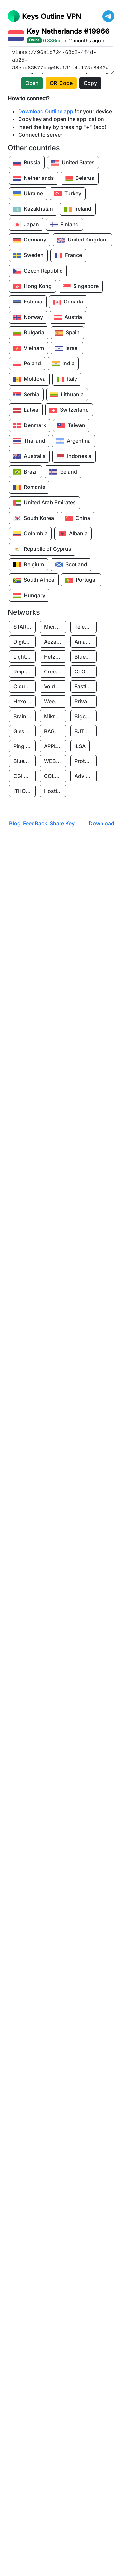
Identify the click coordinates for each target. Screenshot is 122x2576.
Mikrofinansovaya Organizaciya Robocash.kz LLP (55, 716)
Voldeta (53, 686)
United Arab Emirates (44, 503)
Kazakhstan (33, 209)
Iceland (63, 472)
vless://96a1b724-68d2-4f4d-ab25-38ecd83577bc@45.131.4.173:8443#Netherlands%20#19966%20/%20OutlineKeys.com (61, 60)
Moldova (29, 379)
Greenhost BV (55, 671)
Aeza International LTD (55, 641)
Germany (29, 240)
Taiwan (71, 426)
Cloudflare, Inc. (24, 686)
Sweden (28, 256)
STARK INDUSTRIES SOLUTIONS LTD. (24, 626)
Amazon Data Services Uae (86, 641)
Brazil (25, 472)
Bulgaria (28, 333)
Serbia (26, 395)
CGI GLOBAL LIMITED (24, 776)
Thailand (29, 441)
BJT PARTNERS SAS (86, 731)
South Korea (33, 518)
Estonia (27, 302)
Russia (26, 163)
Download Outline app (45, 111)
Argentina (73, 441)
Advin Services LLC (86, 776)
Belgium (28, 565)
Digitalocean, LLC (24, 641)
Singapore (81, 286)
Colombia (30, 534)
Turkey (67, 194)
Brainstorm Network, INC (24, 716)
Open (32, 83)
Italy (67, 379)
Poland (27, 364)
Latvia (25, 410)
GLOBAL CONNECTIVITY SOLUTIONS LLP (86, 671)
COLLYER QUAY (55, 776)
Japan (26, 224)
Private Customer (86, 701)
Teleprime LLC (86, 626)
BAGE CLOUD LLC (55, 731)
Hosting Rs (55, 791)
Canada (68, 302)
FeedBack (35, 823)
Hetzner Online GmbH (55, 656)
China (77, 518)
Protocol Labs (86, 761)
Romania (29, 487)
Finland (64, 224)
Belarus (79, 178)
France (68, 256)
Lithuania (67, 395)
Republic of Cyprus (42, 549)
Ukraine (28, 194)
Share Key (62, 823)
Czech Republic (37, 271)
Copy (90, 83)
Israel (67, 348)
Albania (73, 534)
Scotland (71, 565)
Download (101, 823)
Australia (29, 457)
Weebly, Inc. (55, 701)
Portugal (81, 580)
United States (73, 163)
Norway (28, 317)
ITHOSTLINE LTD (24, 791)
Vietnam (28, 348)
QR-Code (61, 83)
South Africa (33, 580)
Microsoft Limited (55, 626)
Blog (14, 823)
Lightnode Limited (24, 656)
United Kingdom (82, 240)
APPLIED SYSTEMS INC (55, 746)
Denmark (29, 426)
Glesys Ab (24, 731)
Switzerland (69, 410)
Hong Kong (32, 286)
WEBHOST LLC (55, 761)
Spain (67, 333)
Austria (68, 317)
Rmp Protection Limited (24, 671)
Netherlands (33, 178)
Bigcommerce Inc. (86, 716)
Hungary (29, 595)
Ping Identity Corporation (24, 746)
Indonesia (74, 457)
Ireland (77, 209)
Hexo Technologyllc (24, 701)
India (63, 364)
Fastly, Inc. (86, 686)
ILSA (80, 746)
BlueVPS (85, 656)
